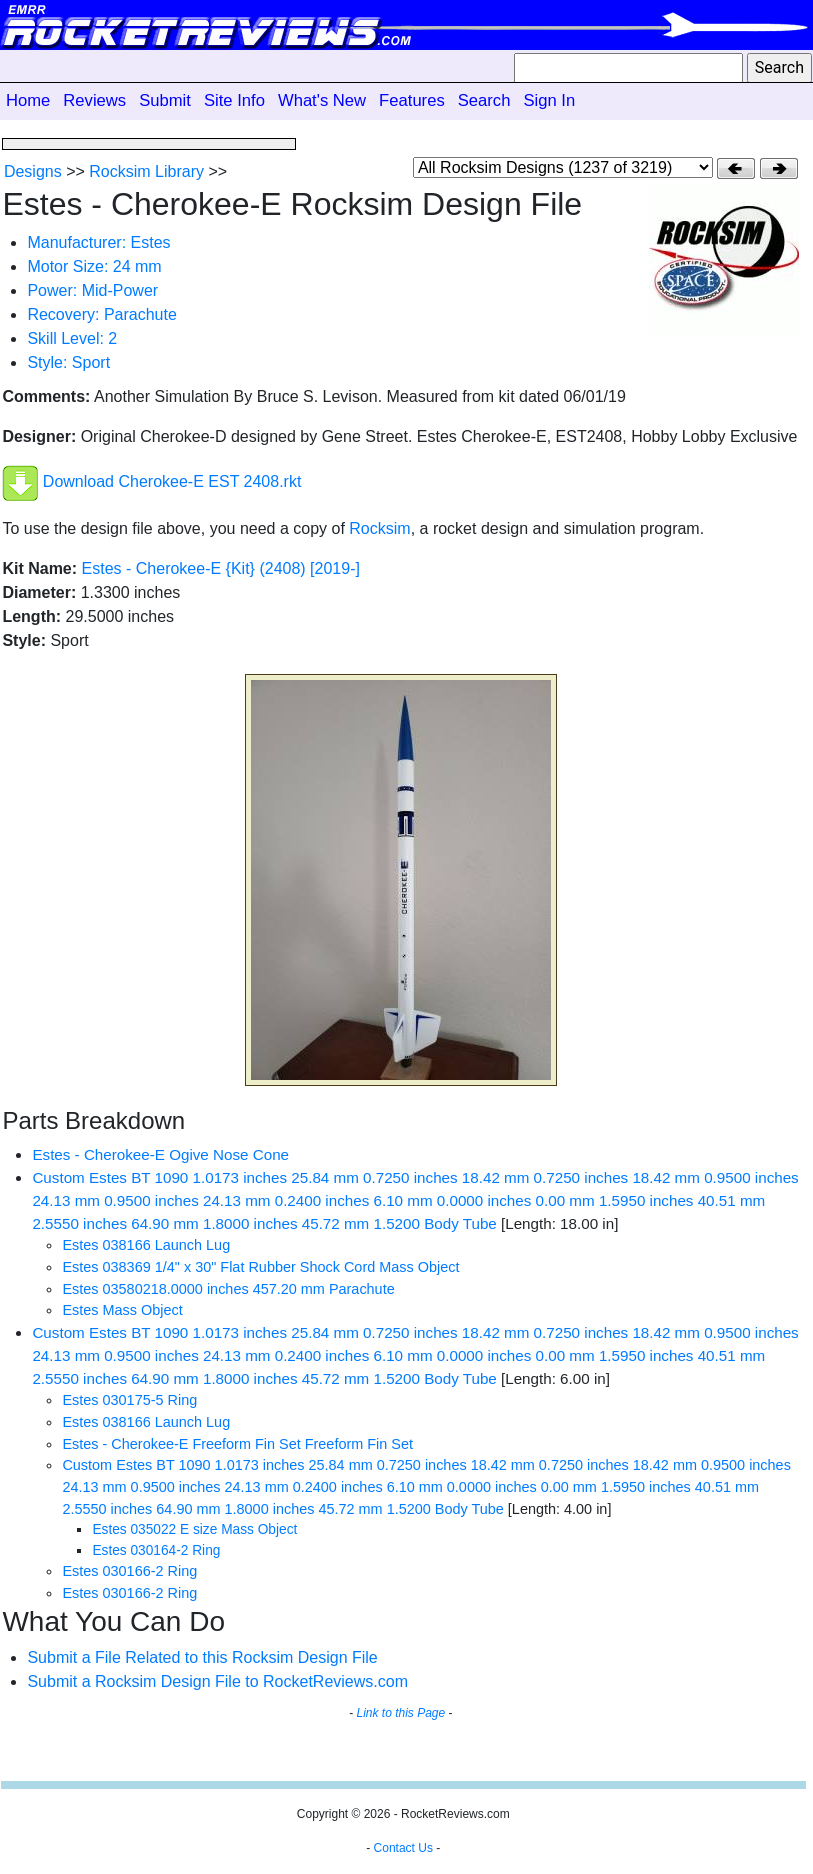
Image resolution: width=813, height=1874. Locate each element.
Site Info (234, 100)
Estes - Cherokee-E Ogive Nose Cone (160, 1154)
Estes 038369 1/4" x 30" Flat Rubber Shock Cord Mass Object (260, 1267)
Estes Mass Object (122, 1310)
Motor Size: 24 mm (94, 266)
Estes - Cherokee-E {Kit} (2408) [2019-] (221, 568)
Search (484, 100)
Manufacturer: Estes (98, 242)
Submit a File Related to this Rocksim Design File (202, 1657)
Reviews (94, 100)
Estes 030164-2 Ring (156, 1550)
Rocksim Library (146, 171)
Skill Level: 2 (72, 338)
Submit (165, 100)
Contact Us (403, 1848)
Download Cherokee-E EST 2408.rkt (172, 482)
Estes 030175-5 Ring (129, 1400)
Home (28, 100)
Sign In (549, 100)
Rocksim (379, 528)
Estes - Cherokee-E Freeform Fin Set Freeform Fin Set (237, 1444)
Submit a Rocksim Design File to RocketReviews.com (217, 1681)
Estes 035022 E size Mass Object (194, 1529)
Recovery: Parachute (101, 314)
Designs (33, 171)
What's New (322, 100)
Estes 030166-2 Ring (129, 1571)
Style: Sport (68, 362)
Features (412, 100)
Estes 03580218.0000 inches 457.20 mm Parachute (228, 1289)
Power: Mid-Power (92, 290)
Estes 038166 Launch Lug (146, 1245)
